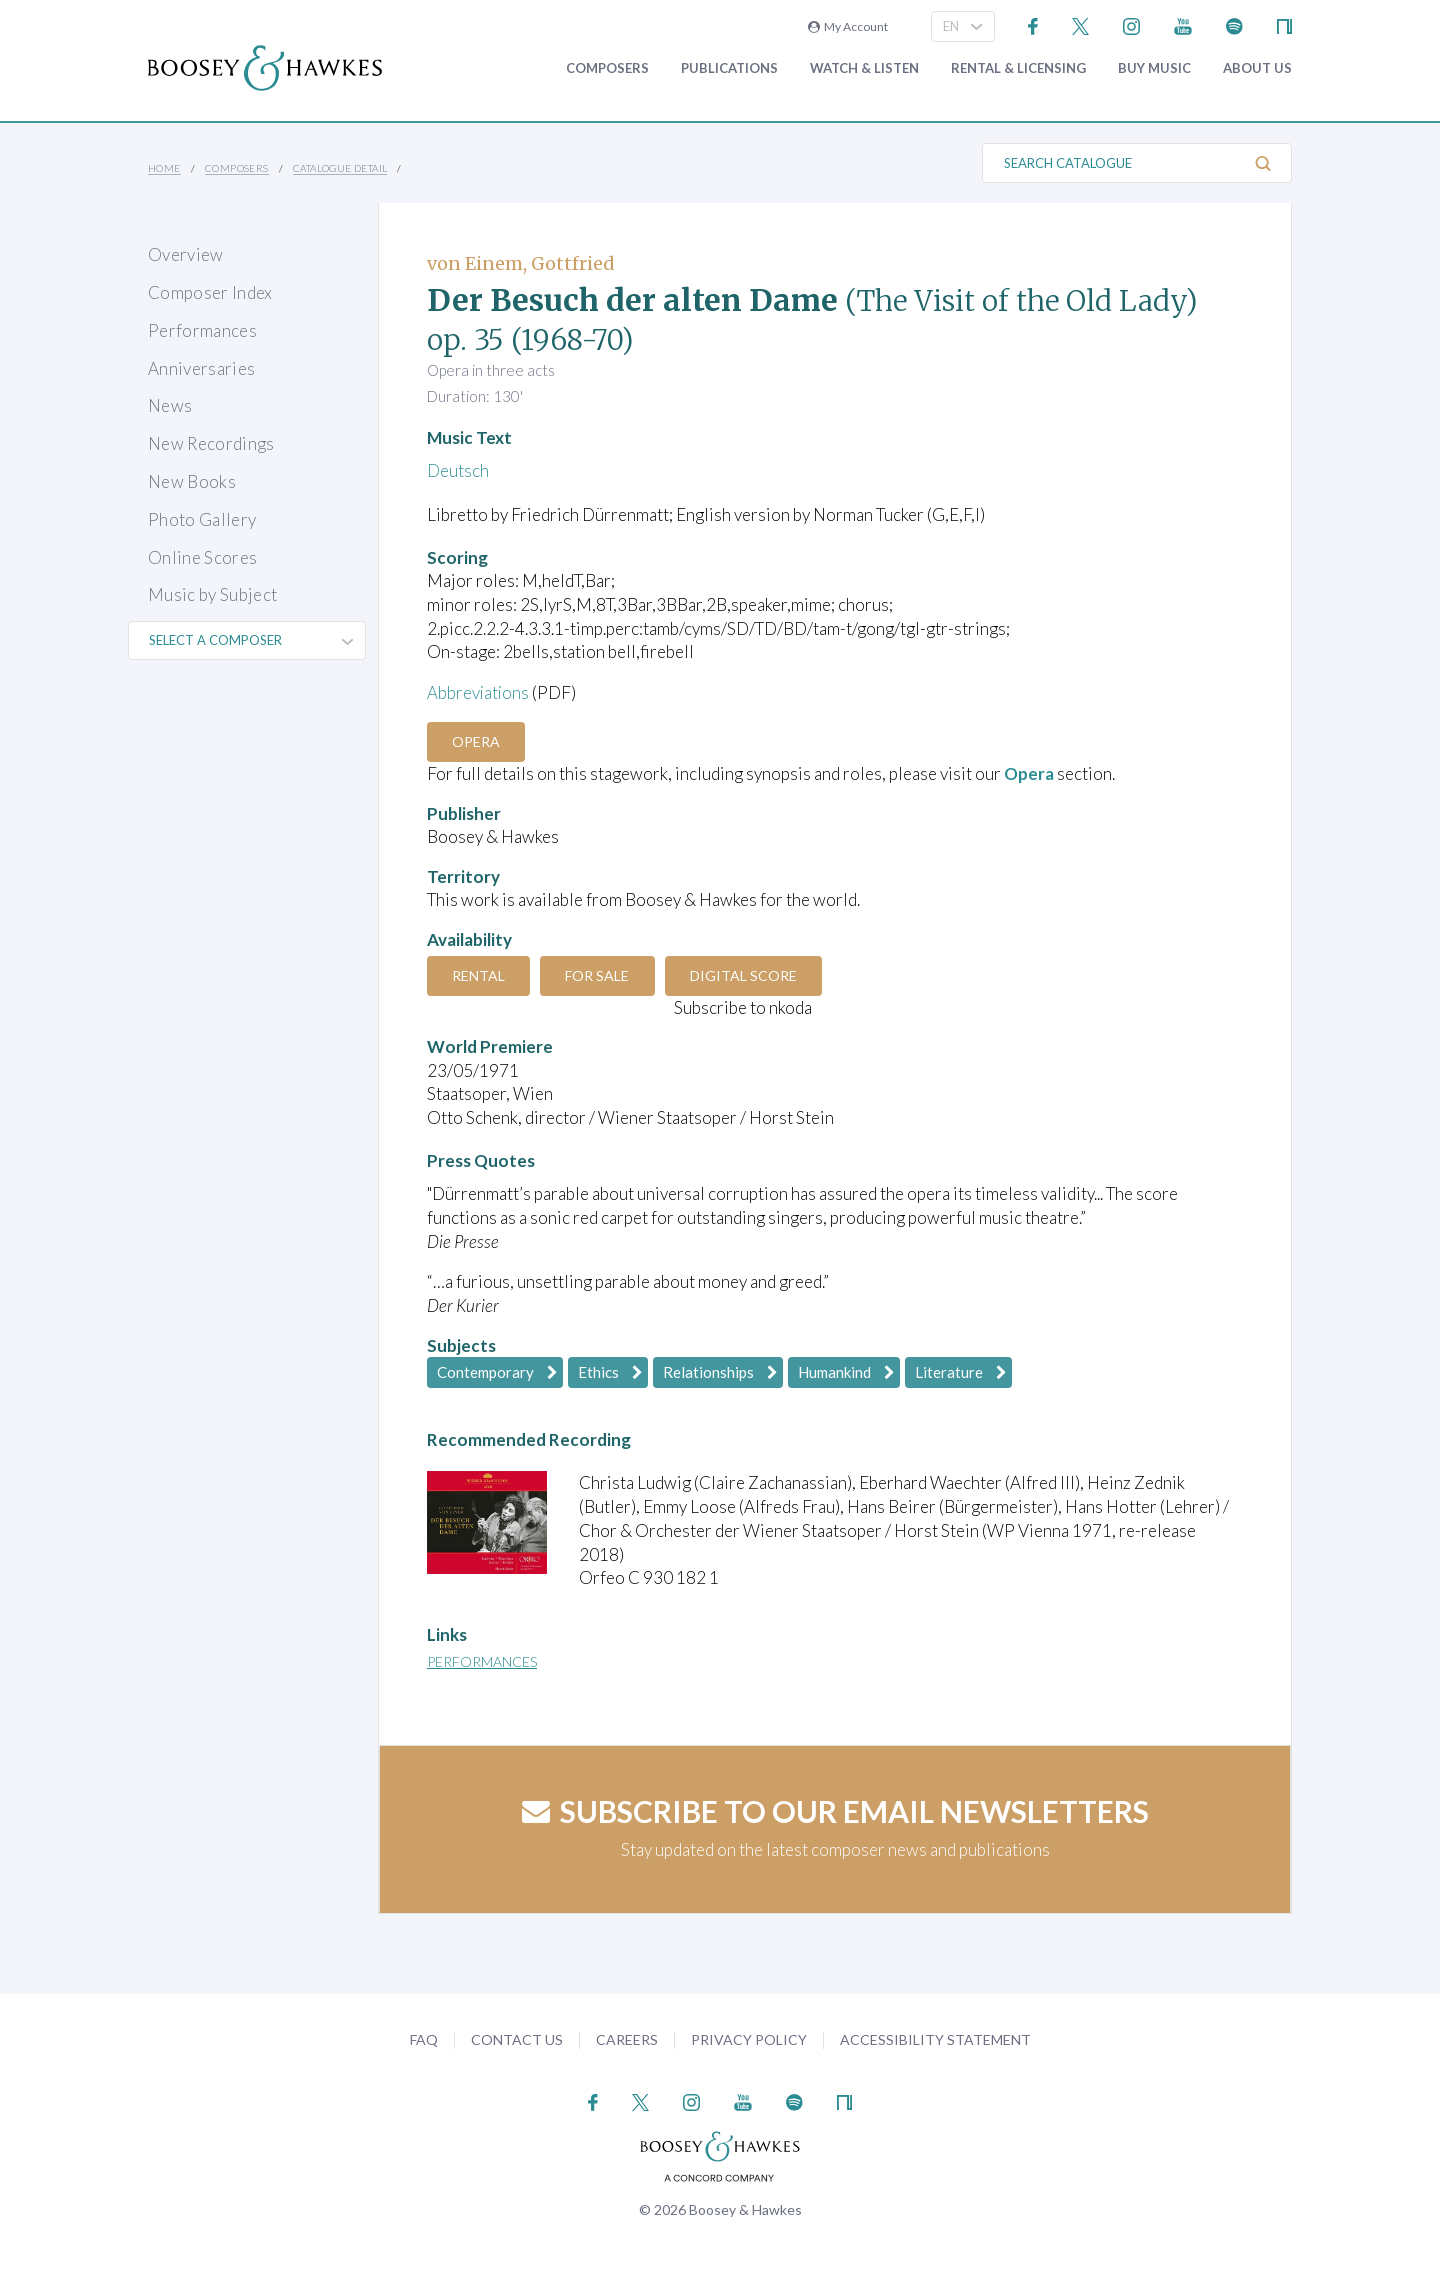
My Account (848, 26)
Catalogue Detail (340, 168)
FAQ (424, 2039)
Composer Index (210, 292)
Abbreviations (479, 692)
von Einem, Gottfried (521, 263)
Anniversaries (201, 368)
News (170, 405)
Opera (477, 741)
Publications (729, 68)
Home (164, 168)
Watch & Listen (864, 68)
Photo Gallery (202, 519)
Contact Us (517, 2039)
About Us (1257, 68)
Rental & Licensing (1018, 68)
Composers (607, 68)
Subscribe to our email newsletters (835, 1811)
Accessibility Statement (935, 2039)
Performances (202, 330)
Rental (479, 975)
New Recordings (211, 443)
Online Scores (202, 557)
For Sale (600, 975)
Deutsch (458, 470)
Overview (186, 254)
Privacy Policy (749, 2039)
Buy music (1154, 68)
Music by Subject (212, 594)
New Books (192, 481)
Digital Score (747, 975)
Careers (627, 2039)
